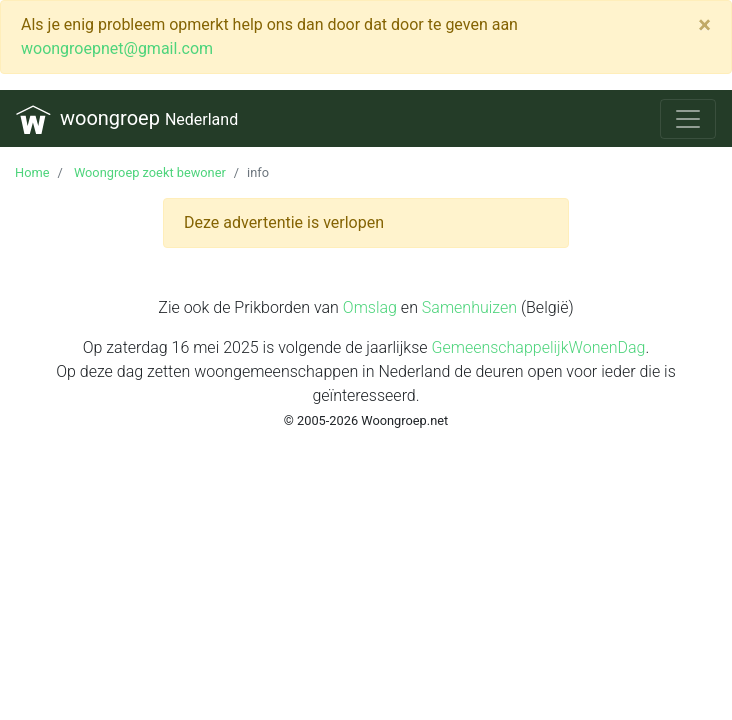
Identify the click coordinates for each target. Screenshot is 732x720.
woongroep (127, 119)
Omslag (370, 307)
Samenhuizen (469, 307)
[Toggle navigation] (688, 119)
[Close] (704, 25)
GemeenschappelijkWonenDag (538, 347)
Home (32, 172)
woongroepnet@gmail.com (117, 48)
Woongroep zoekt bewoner (148, 172)
